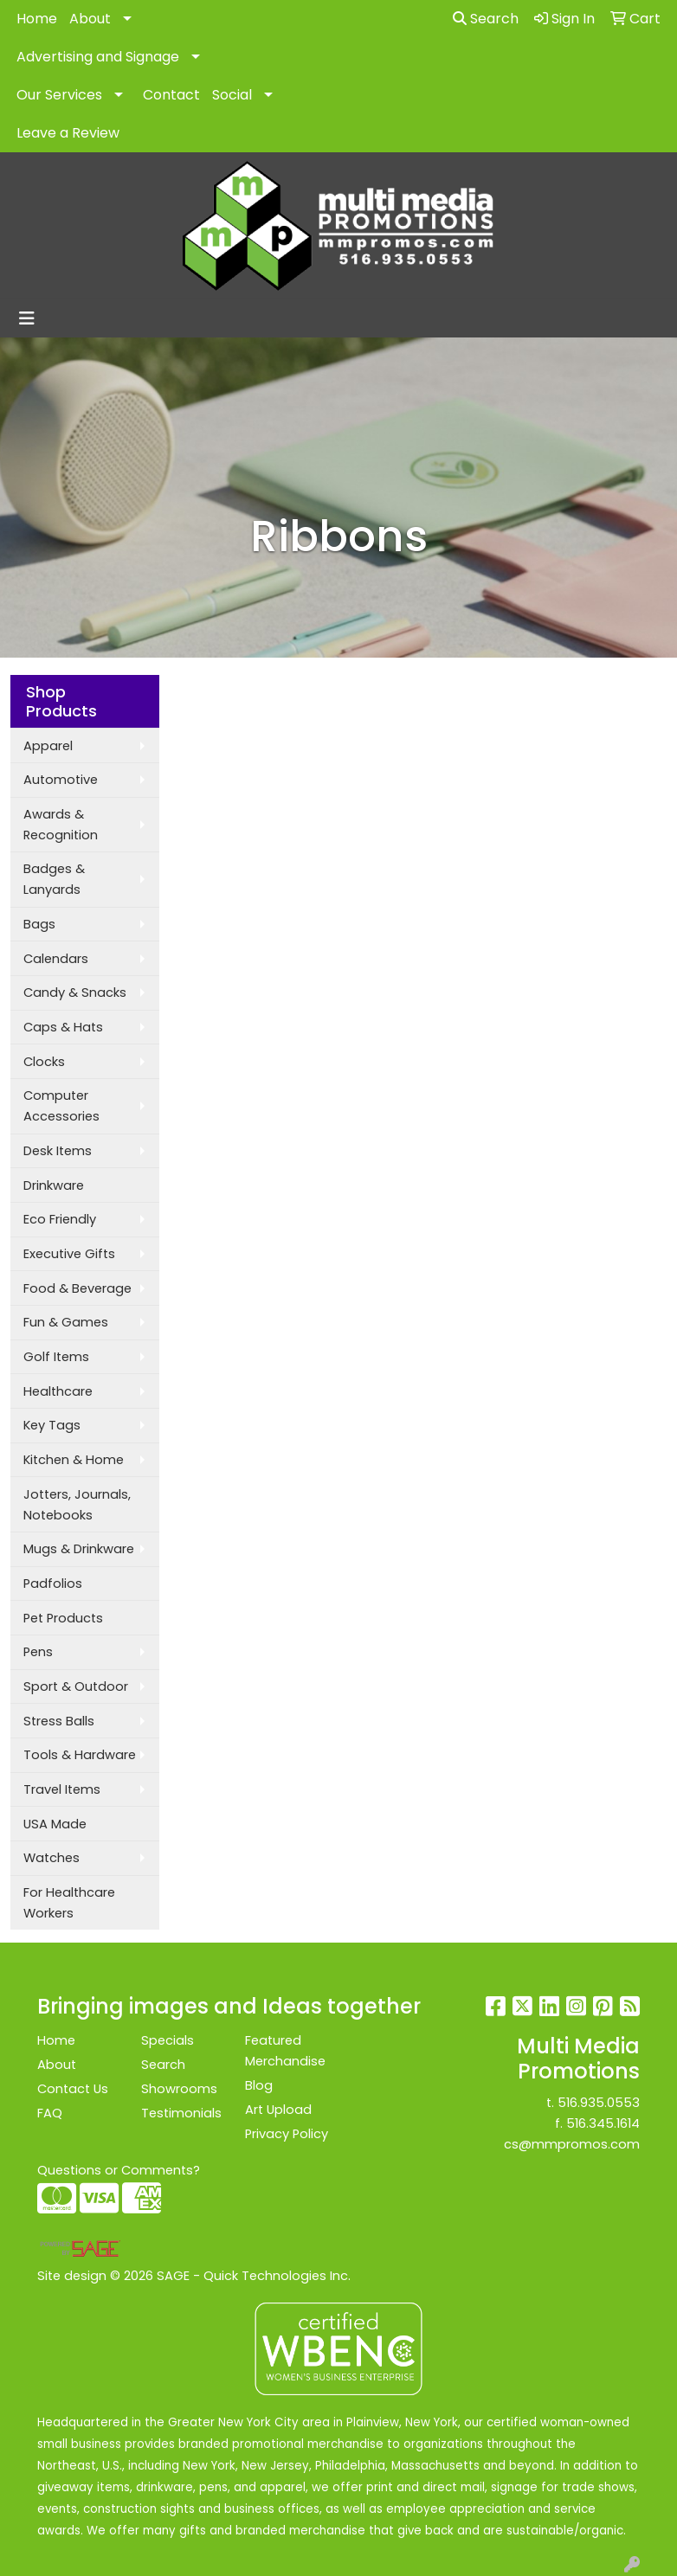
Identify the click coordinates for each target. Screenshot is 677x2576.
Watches (51, 1857)
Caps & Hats (63, 1027)
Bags (39, 924)
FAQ (49, 2113)
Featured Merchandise (285, 2051)
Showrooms (179, 2088)
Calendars (55, 958)
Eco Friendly (59, 1219)
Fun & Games (65, 1322)
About (90, 19)
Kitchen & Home (73, 1459)
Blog (259, 2085)
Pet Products (63, 1618)
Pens (38, 1652)
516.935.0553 (599, 2102)
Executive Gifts (69, 1253)
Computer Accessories (61, 1106)
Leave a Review (67, 133)
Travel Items (61, 1789)
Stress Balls (58, 1721)
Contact (171, 95)
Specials (167, 2040)
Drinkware (53, 1185)
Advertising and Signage (97, 57)
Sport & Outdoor (75, 1686)
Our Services (59, 95)
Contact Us (72, 2088)
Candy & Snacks (74, 992)
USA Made (55, 1824)
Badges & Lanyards (54, 879)
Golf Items (56, 1356)
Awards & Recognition (60, 825)
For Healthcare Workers (69, 1903)
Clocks (44, 1061)
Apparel (48, 746)
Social (232, 95)
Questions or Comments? (118, 2170)
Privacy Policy (286, 2133)
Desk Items (57, 1151)
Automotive (60, 779)
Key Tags (52, 1425)
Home (36, 19)
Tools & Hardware (79, 1754)
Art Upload (278, 2109)
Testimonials (181, 2113)
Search (486, 19)
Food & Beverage (77, 1288)
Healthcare (58, 1391)
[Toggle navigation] (27, 318)
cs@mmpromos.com (572, 2144)
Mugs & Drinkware (78, 1549)
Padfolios (52, 1583)
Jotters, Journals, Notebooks (77, 1505)
